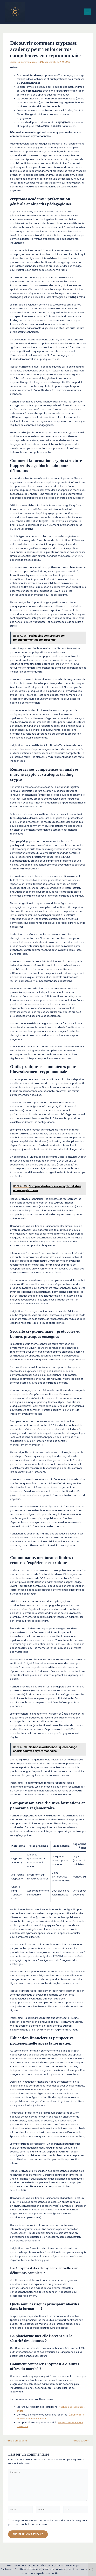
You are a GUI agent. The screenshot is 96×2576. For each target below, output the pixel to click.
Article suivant (81, 2441)
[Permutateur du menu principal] (87, 12)
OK (65, 2573)
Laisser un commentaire (24, 62)
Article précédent (17, 2441)
